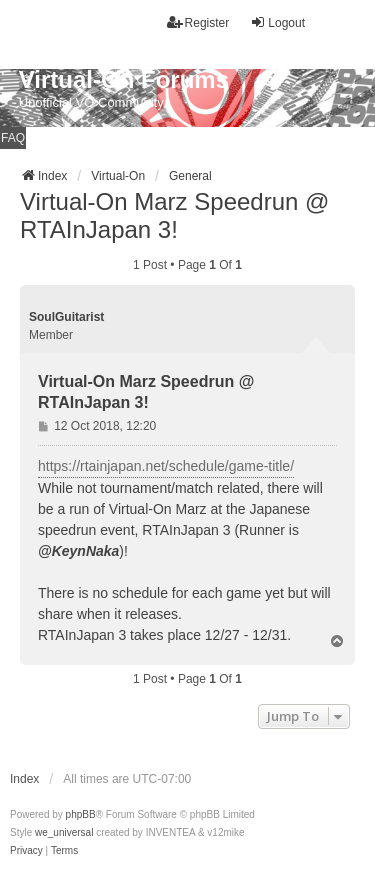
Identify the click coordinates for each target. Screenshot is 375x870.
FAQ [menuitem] (13, 138)
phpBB (81, 814)
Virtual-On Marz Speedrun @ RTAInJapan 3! (174, 215)
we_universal (64, 832)
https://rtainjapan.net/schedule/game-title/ (166, 466)
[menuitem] (26, 851)
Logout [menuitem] (277, 22)
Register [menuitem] (198, 22)
